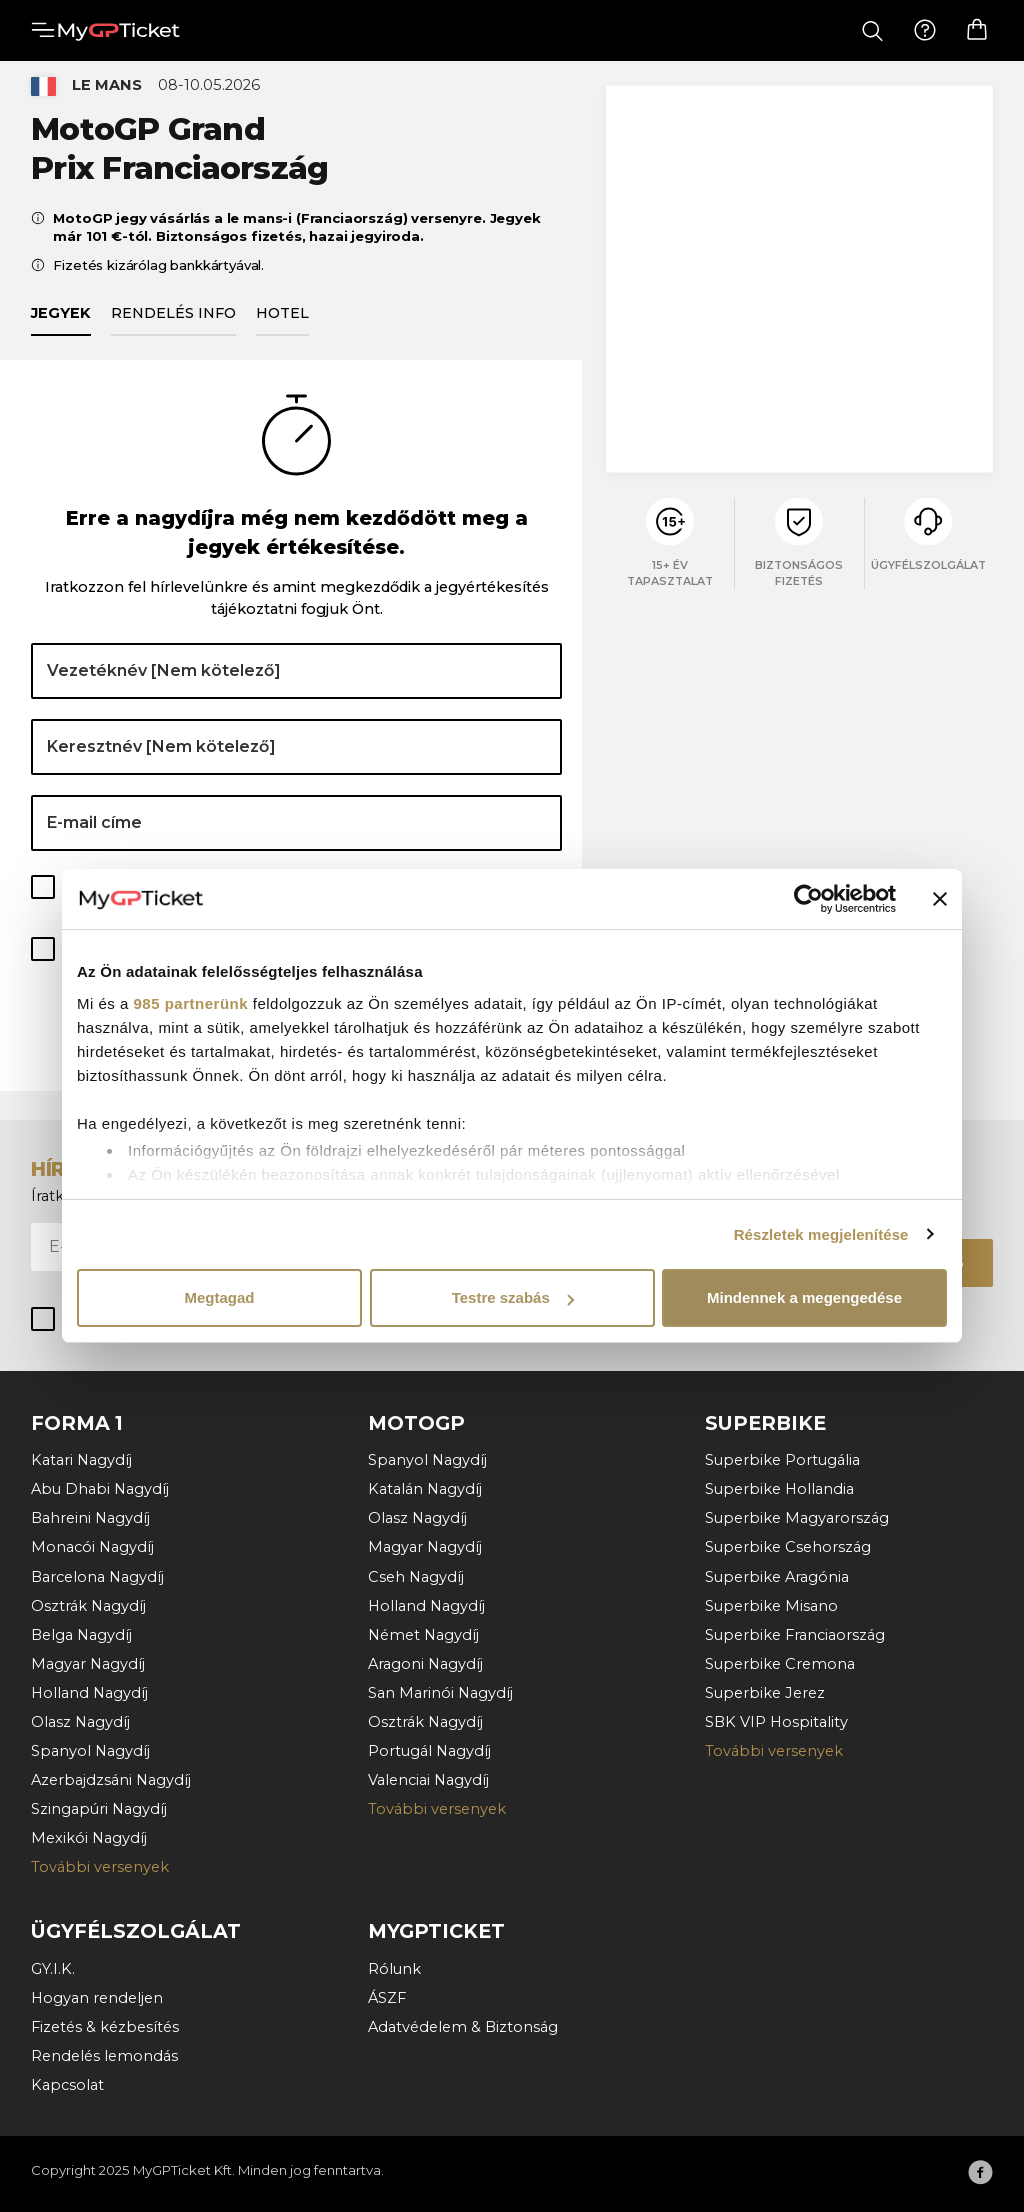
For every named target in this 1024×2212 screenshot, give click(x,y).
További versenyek (100, 1868)
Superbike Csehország (788, 1548)
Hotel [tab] (282, 323)
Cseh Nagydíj (416, 1577)
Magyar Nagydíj (88, 1664)
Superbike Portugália (782, 1461)
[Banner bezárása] (940, 899)
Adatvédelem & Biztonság (463, 2027)
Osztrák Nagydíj (88, 1606)
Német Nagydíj (423, 1635)
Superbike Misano (771, 1606)
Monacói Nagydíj (92, 1548)
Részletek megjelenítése (821, 1234)
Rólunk (394, 1969)
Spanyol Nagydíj (90, 1751)
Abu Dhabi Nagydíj (100, 1490)
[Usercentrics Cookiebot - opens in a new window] (808, 899)
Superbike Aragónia (777, 1577)
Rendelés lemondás (104, 2056)
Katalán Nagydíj (425, 1490)
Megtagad (219, 1297)
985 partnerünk (191, 1003)
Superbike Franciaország (795, 1635)
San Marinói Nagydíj (440, 1693)
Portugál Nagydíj (429, 1751)
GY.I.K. (53, 1969)
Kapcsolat (67, 2085)
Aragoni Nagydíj (425, 1664)
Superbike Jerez (765, 1693)
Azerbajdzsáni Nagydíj (111, 1780)
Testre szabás (513, 1297)
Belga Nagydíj (81, 1635)
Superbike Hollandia (779, 1490)
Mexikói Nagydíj (89, 1839)
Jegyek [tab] (61, 323)
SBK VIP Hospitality (776, 1722)
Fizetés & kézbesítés (105, 2027)
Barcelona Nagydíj (97, 1577)
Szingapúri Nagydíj (99, 1810)
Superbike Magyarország (797, 1519)
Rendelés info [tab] (173, 323)
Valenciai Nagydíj (428, 1780)
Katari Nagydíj (81, 1461)
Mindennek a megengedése (804, 1297)
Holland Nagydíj (89, 1693)
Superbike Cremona (780, 1664)
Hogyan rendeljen (97, 1998)
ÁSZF (387, 1998)
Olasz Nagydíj (80, 1722)
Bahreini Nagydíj (90, 1519)
